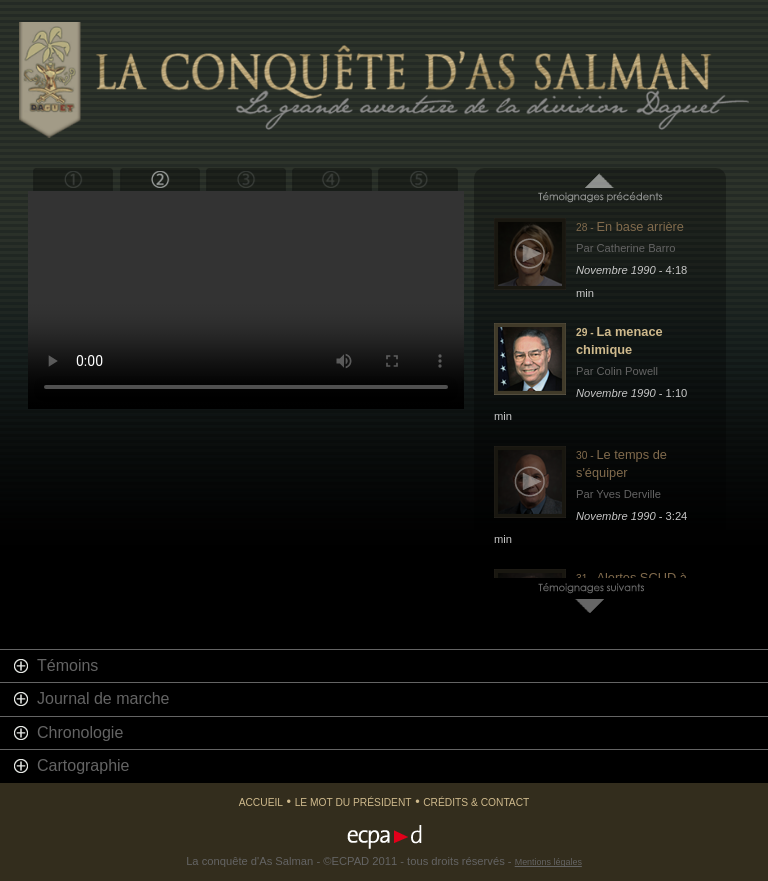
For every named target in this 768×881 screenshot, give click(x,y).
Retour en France (331, 179)
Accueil (261, 802)
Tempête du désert (245, 179)
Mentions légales (548, 862)
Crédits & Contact (476, 802)
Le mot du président (353, 802)
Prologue (73, 179)
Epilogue (417, 179)
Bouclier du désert (159, 179)
